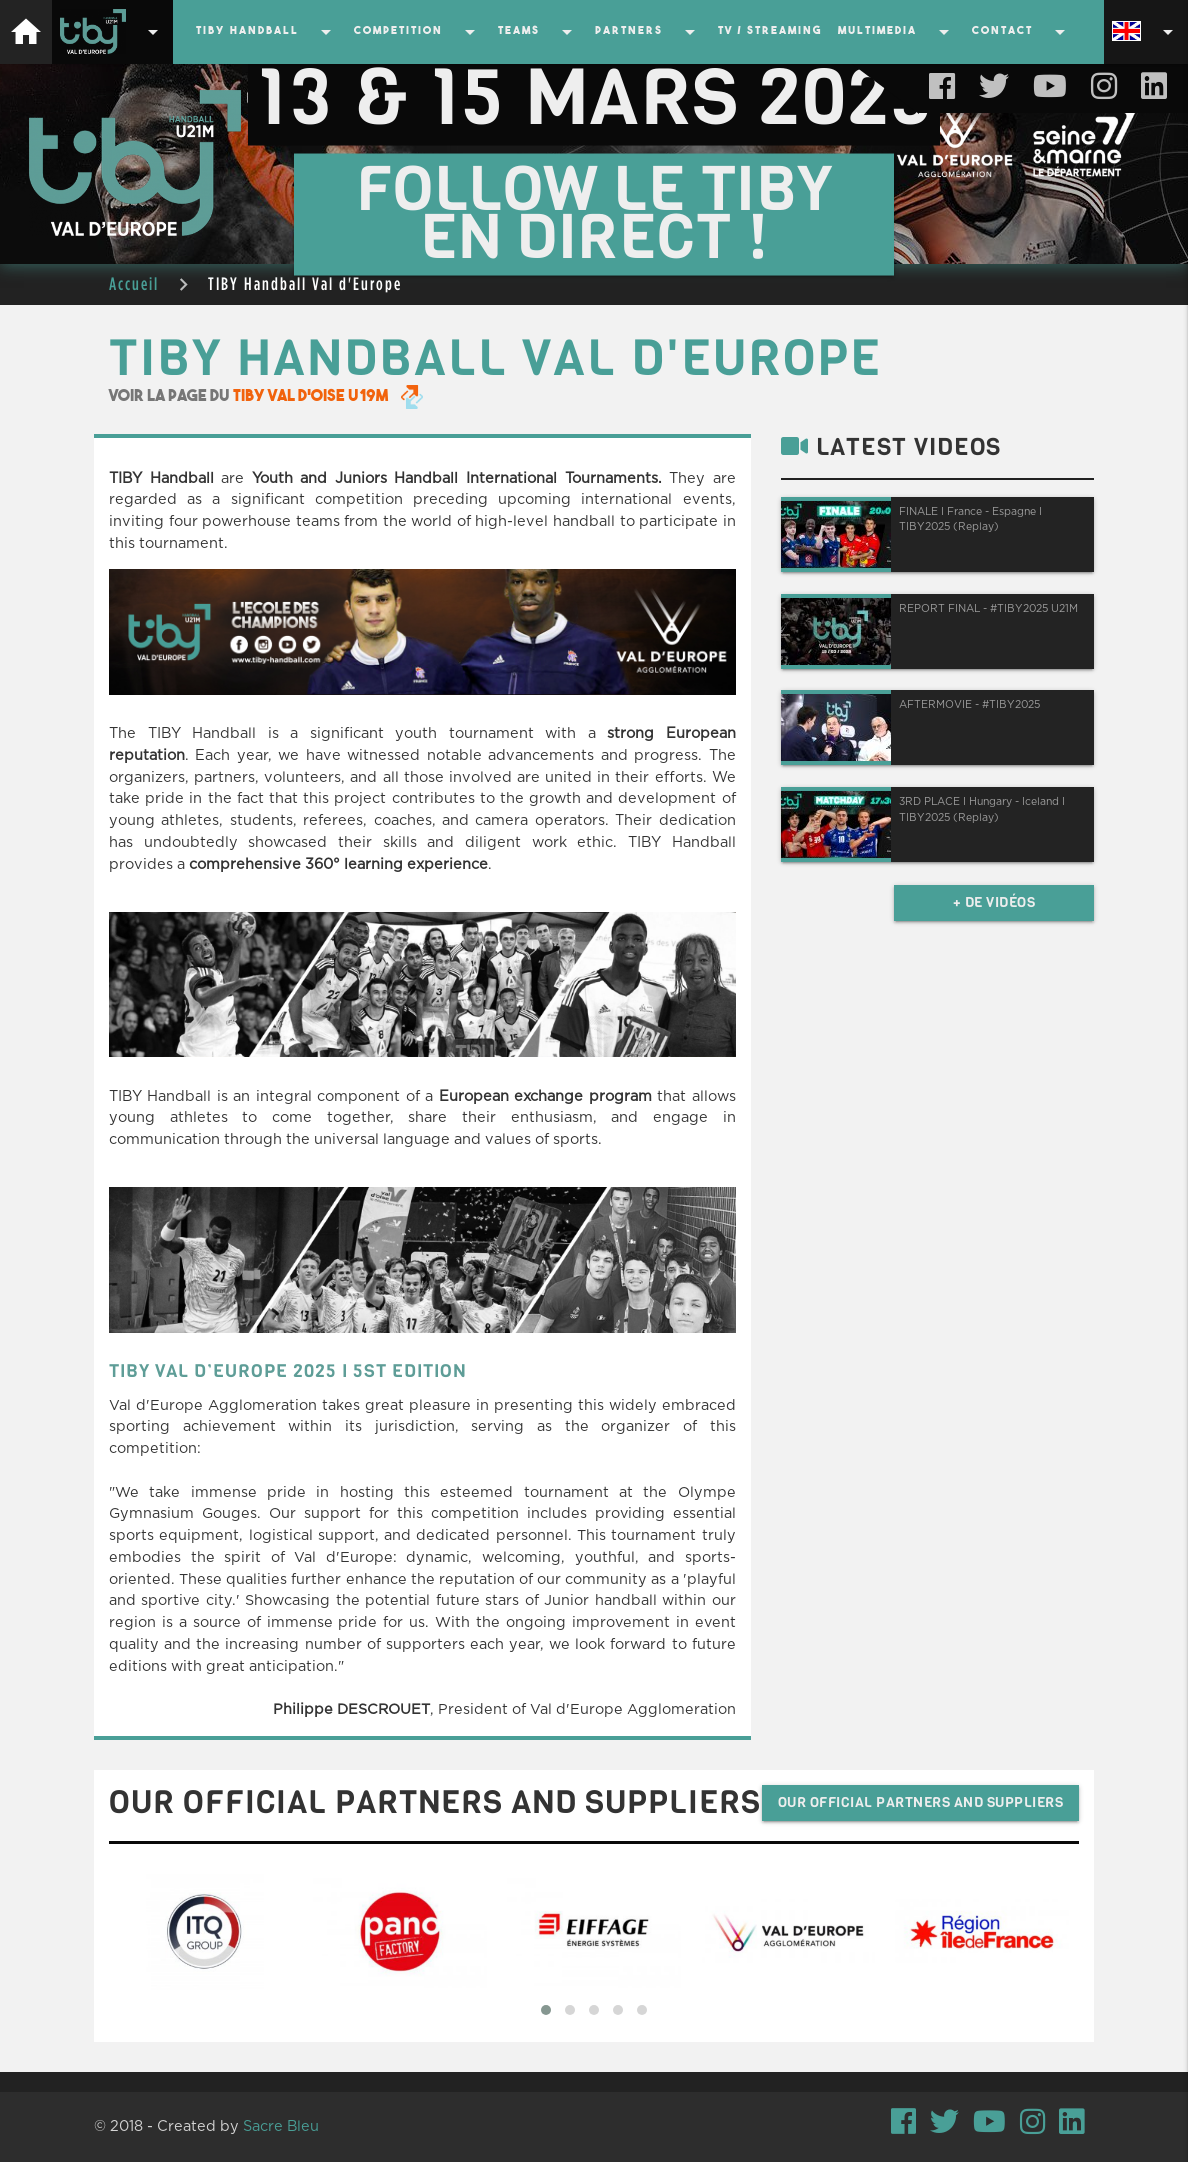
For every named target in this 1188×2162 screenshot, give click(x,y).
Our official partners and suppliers (921, 1802)
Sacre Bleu (281, 2126)
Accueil (134, 283)
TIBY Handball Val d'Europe (305, 283)
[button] (546, 2010)
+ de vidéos (994, 902)
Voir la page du (266, 397)
